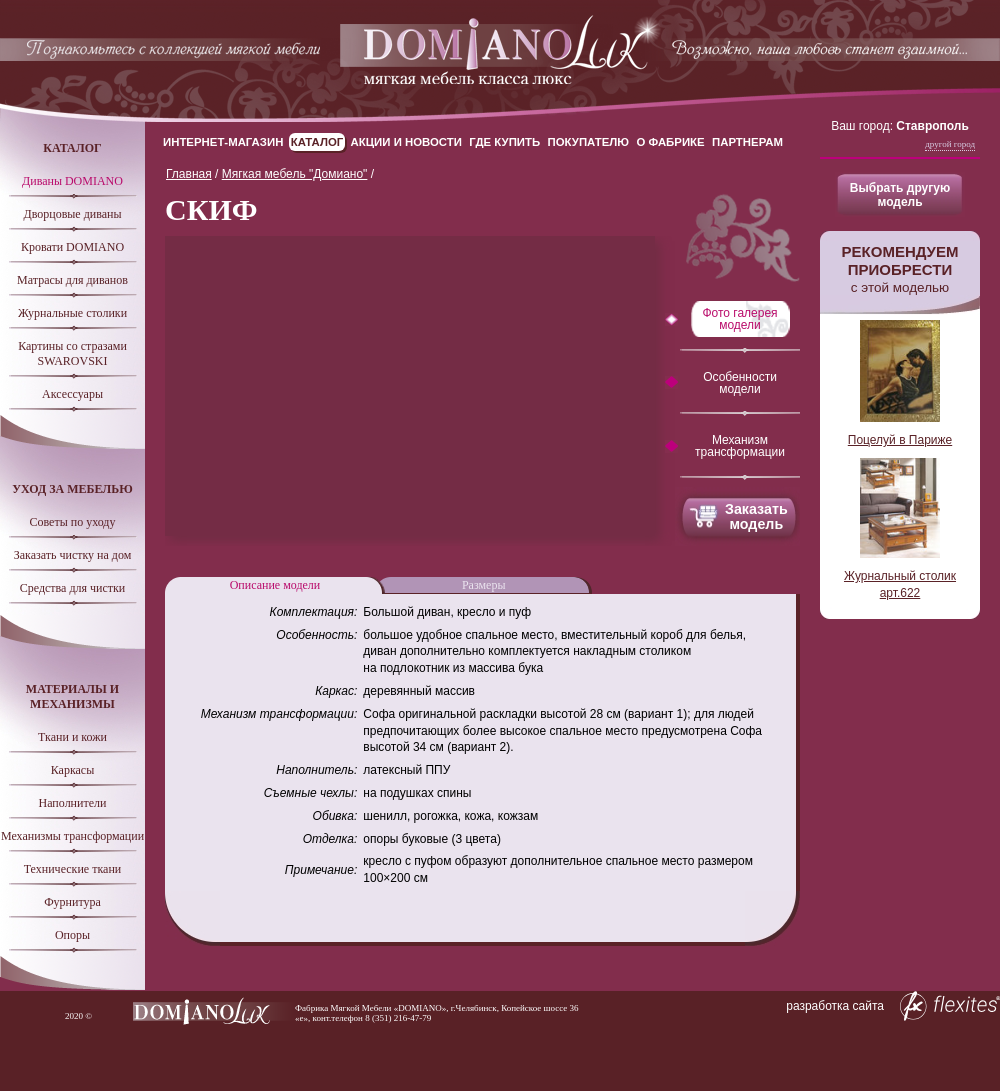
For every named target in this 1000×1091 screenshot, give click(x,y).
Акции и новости (406, 142)
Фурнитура (72, 902)
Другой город (950, 144)
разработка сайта (893, 1006)
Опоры (72, 935)
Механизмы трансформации (72, 836)
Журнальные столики (72, 313)
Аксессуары (72, 394)
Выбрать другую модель (900, 195)
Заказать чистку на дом (73, 555)
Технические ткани (73, 869)
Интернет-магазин (223, 142)
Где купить (504, 142)
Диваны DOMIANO (72, 181)
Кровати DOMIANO (72, 247)
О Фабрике (670, 142)
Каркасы (73, 770)
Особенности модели (740, 383)
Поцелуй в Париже (900, 440)
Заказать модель (756, 516)
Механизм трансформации (740, 446)
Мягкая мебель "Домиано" (295, 174)
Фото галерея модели (739, 319)
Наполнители (73, 803)
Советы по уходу (73, 522)
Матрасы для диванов (72, 280)
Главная (189, 174)
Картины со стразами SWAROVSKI (72, 353)
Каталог (317, 142)
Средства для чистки (73, 588)
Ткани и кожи (72, 737)
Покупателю (589, 142)
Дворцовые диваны (72, 214)
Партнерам (747, 142)
